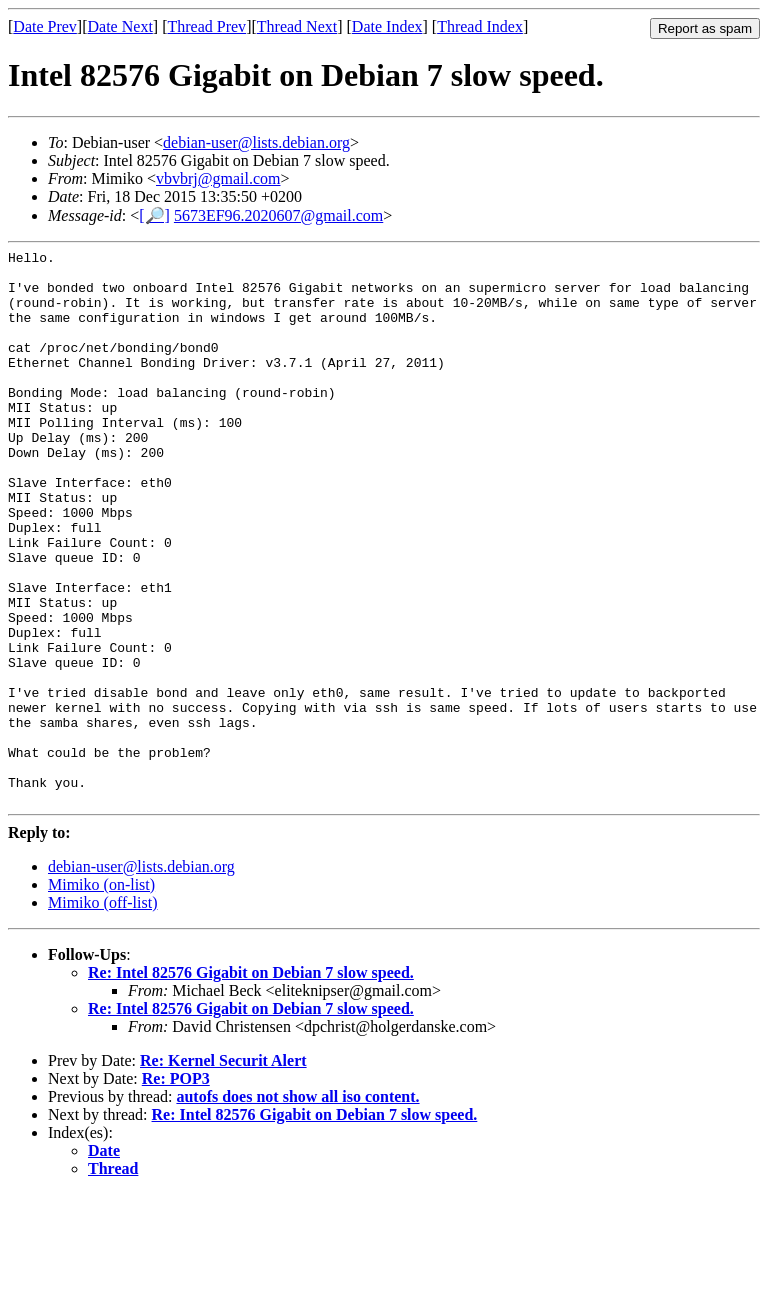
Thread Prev (206, 26)
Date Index (387, 26)
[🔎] (154, 215)
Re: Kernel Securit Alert (223, 1171)
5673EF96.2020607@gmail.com (278, 215)
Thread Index (480, 26)
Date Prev (45, 26)
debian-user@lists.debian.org (256, 142)
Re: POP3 (176, 1189)
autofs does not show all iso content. (297, 1207)
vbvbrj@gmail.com (218, 178)
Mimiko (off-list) (102, 1013)
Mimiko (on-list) (101, 995)
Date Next (120, 26)
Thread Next (297, 26)
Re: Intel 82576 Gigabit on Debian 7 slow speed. (251, 1083)
